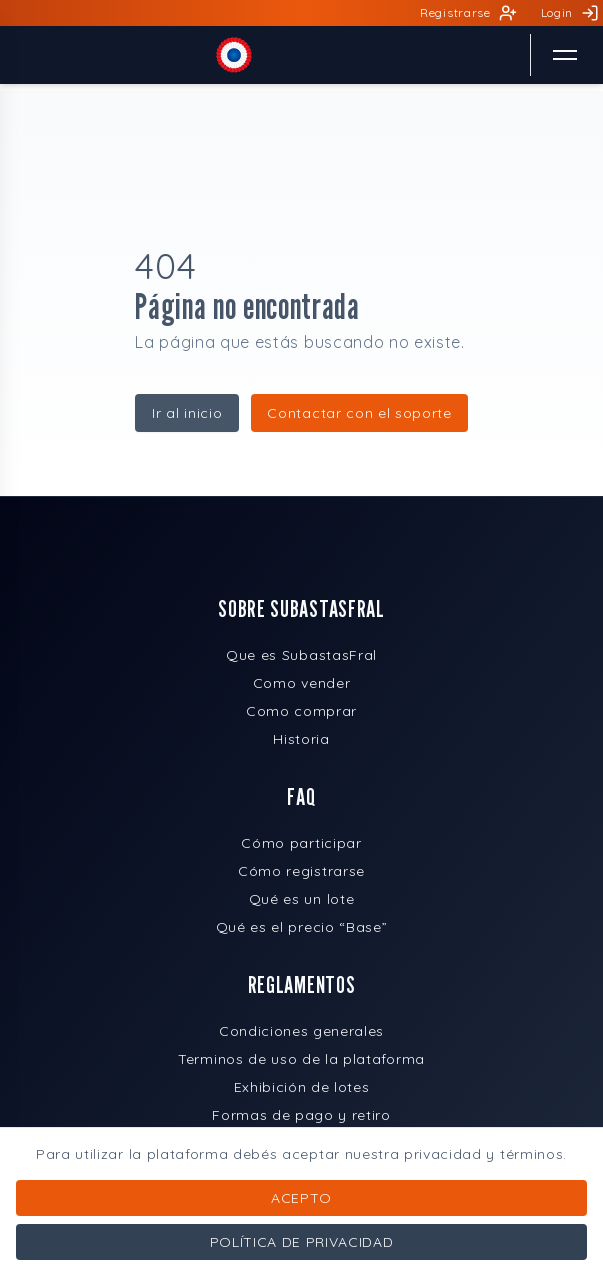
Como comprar (301, 711)
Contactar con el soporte (359, 413)
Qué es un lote (302, 899)
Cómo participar (301, 843)
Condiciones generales (301, 1031)
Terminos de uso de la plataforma (301, 1059)
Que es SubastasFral (301, 655)
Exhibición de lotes (302, 1087)
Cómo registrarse (301, 871)
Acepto (301, 1198)
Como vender (301, 683)
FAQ (301, 796)
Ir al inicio (187, 413)
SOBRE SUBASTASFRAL (301, 608)
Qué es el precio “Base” (302, 927)
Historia (301, 739)
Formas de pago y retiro (301, 1115)
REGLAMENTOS (301, 984)
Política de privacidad (302, 1242)
